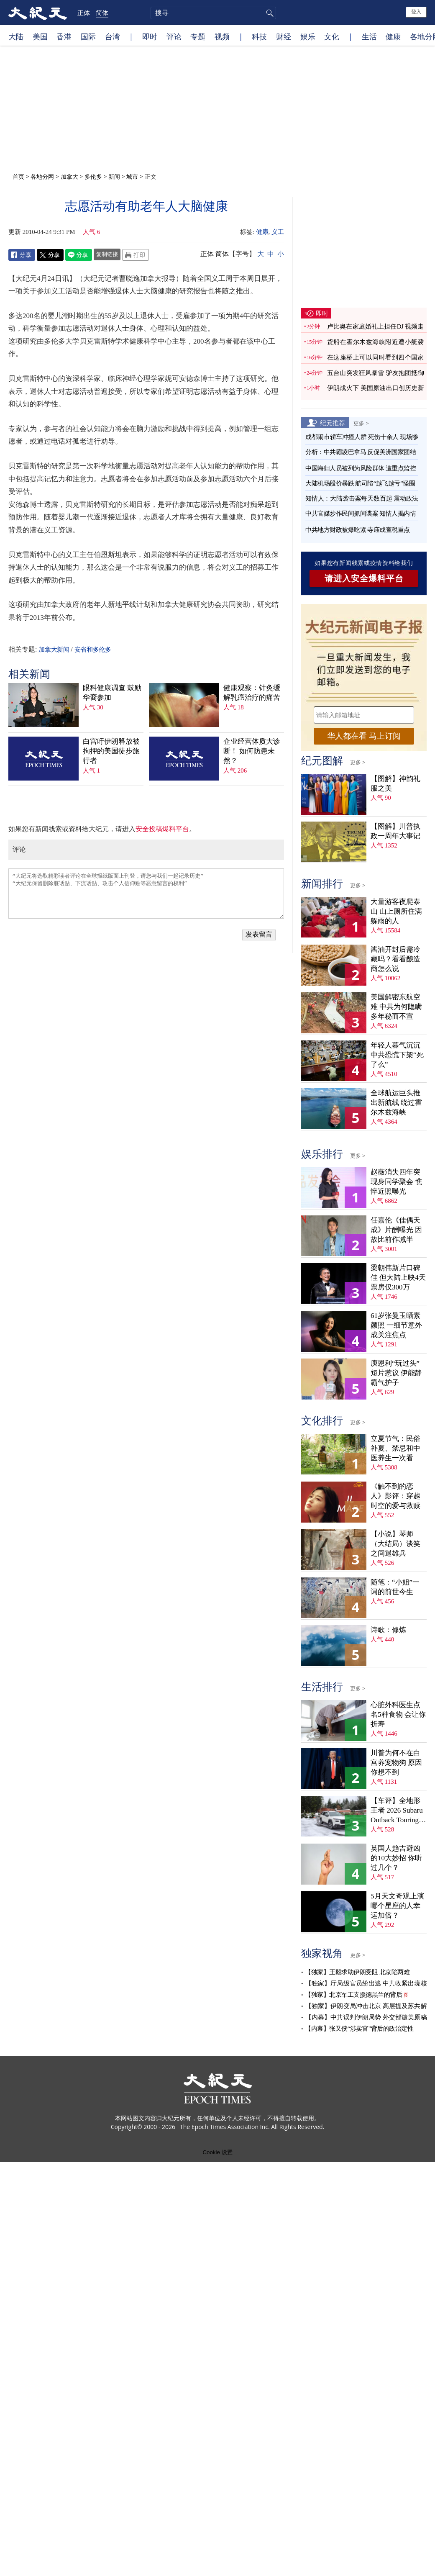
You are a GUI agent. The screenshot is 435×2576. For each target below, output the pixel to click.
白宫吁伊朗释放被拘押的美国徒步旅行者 (111, 751)
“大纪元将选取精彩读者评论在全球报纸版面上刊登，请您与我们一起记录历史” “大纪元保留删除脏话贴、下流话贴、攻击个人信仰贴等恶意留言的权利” (146, 893)
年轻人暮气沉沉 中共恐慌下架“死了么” (397, 1054)
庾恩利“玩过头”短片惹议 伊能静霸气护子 (396, 1373)
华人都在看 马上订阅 (364, 736)
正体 (83, 12)
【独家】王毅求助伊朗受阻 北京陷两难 (357, 1972)
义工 (277, 232)
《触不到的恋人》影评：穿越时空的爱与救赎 (395, 1496)
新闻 (114, 176)
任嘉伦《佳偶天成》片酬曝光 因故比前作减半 (396, 1229)
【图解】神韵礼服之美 (395, 783)
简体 (102, 12)
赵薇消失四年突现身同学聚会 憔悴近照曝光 (396, 1181)
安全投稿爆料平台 (162, 828)
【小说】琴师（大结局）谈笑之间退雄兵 (395, 1543)
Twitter (50, 255)
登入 (416, 12)
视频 (222, 36)
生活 (369, 36)
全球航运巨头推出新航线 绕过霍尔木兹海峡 (396, 1102)
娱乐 (307, 36)
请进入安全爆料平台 (364, 578)
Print (135, 255)
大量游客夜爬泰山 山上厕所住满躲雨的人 (396, 911)
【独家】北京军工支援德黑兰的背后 (353, 1994)
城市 (132, 176)
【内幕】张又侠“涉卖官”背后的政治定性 (359, 2028)
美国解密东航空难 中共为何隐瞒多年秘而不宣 (396, 1006)
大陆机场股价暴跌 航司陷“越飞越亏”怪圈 (360, 483)
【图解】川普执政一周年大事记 (395, 831)
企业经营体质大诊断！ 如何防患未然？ (251, 751)
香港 (64, 36)
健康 (393, 36)
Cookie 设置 (217, 2152)
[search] (213, 13)
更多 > (361, 423)
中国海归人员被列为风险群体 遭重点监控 (360, 468)
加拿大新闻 (53, 649)
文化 (331, 36)
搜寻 (268, 13)
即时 (149, 36)
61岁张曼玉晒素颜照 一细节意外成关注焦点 (396, 1325)
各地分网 (42, 176)
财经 (283, 36)
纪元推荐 (332, 423)
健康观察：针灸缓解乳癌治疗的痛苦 (251, 692)
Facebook (21, 255)
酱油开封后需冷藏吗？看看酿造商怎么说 (395, 959)
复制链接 (107, 254)
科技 (259, 36)
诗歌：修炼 (388, 1630)
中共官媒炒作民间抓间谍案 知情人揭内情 (360, 513)
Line (78, 255)
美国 (40, 36)
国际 (88, 36)
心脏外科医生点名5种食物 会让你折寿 (398, 1714)
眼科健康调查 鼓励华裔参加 (112, 692)
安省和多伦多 (92, 649)
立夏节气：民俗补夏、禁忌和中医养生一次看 (395, 1448)
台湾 (112, 36)
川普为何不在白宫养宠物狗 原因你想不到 (396, 1762)
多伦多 (93, 176)
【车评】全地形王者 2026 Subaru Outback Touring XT (397, 1811)
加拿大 (69, 176)
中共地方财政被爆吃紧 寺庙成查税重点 (357, 530)
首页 (18, 176)
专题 (197, 36)
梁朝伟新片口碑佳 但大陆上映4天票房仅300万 (398, 1277)
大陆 (15, 36)
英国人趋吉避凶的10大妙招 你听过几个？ (396, 1858)
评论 (174, 36)
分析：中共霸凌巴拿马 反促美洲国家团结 (360, 452)
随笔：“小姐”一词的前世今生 (395, 1587)
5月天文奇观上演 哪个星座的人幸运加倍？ (397, 1905)
